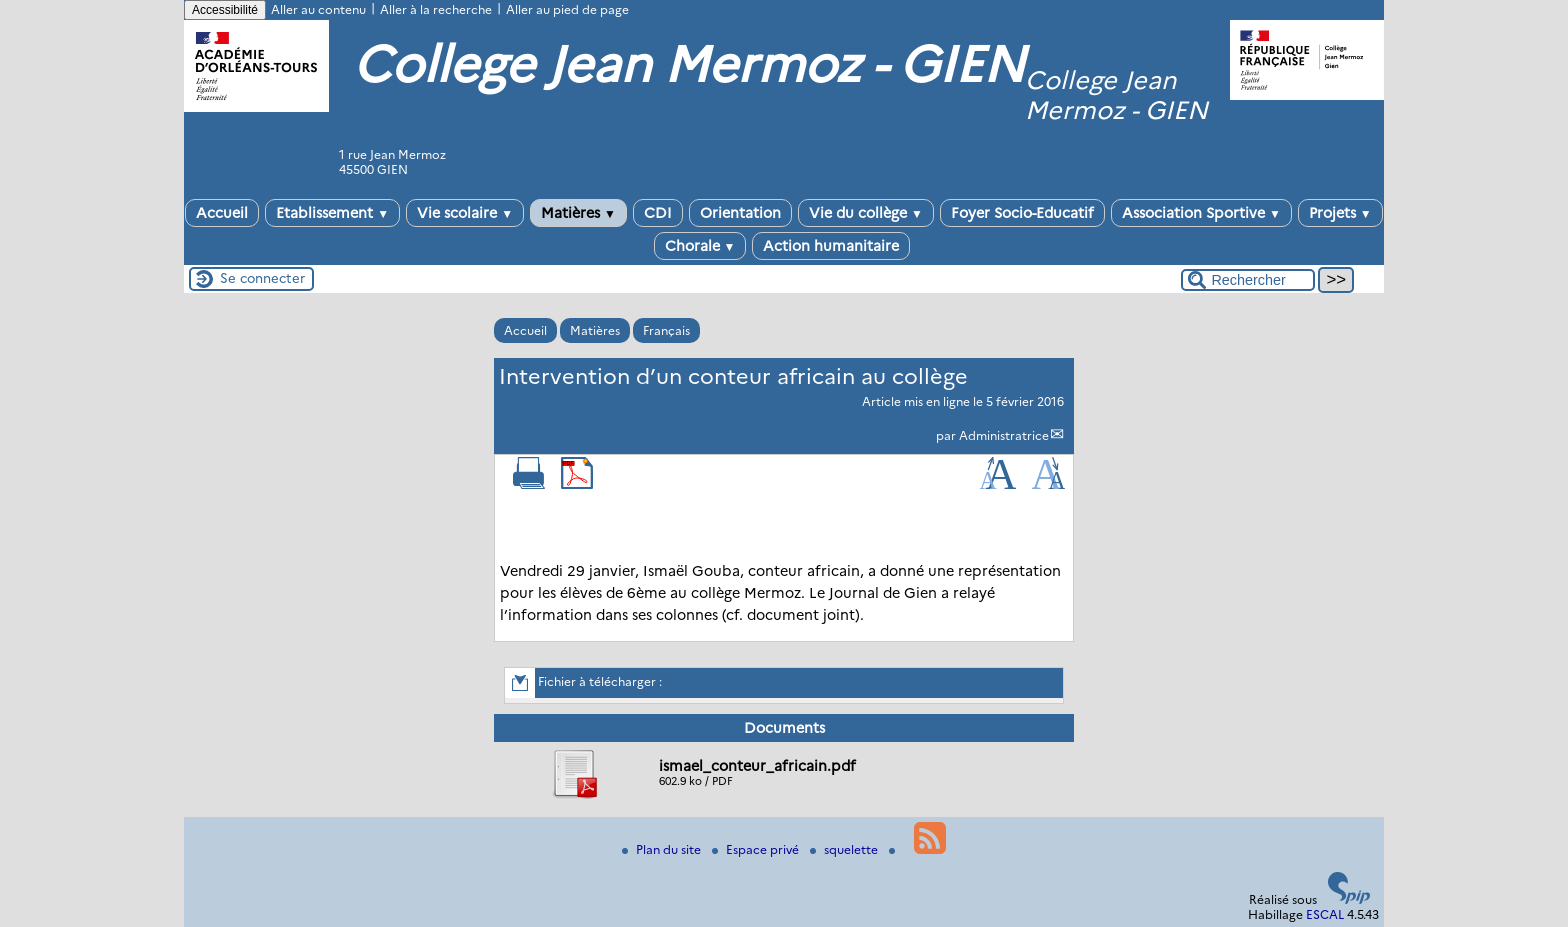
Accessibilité (225, 10)
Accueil (222, 213)
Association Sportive (1201, 213)
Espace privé (757, 849)
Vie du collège (866, 213)
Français (666, 330)
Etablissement (332, 213)
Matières (578, 213)
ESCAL (1325, 914)
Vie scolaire (465, 213)
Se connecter (262, 278)
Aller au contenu (318, 9)
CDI (658, 213)
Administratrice (1004, 435)
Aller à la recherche (436, 9)
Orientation (740, 213)
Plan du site (663, 849)
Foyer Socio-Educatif (1022, 213)
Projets (1340, 213)
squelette (845, 849)
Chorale (700, 246)
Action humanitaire (831, 246)
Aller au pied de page (567, 9)
